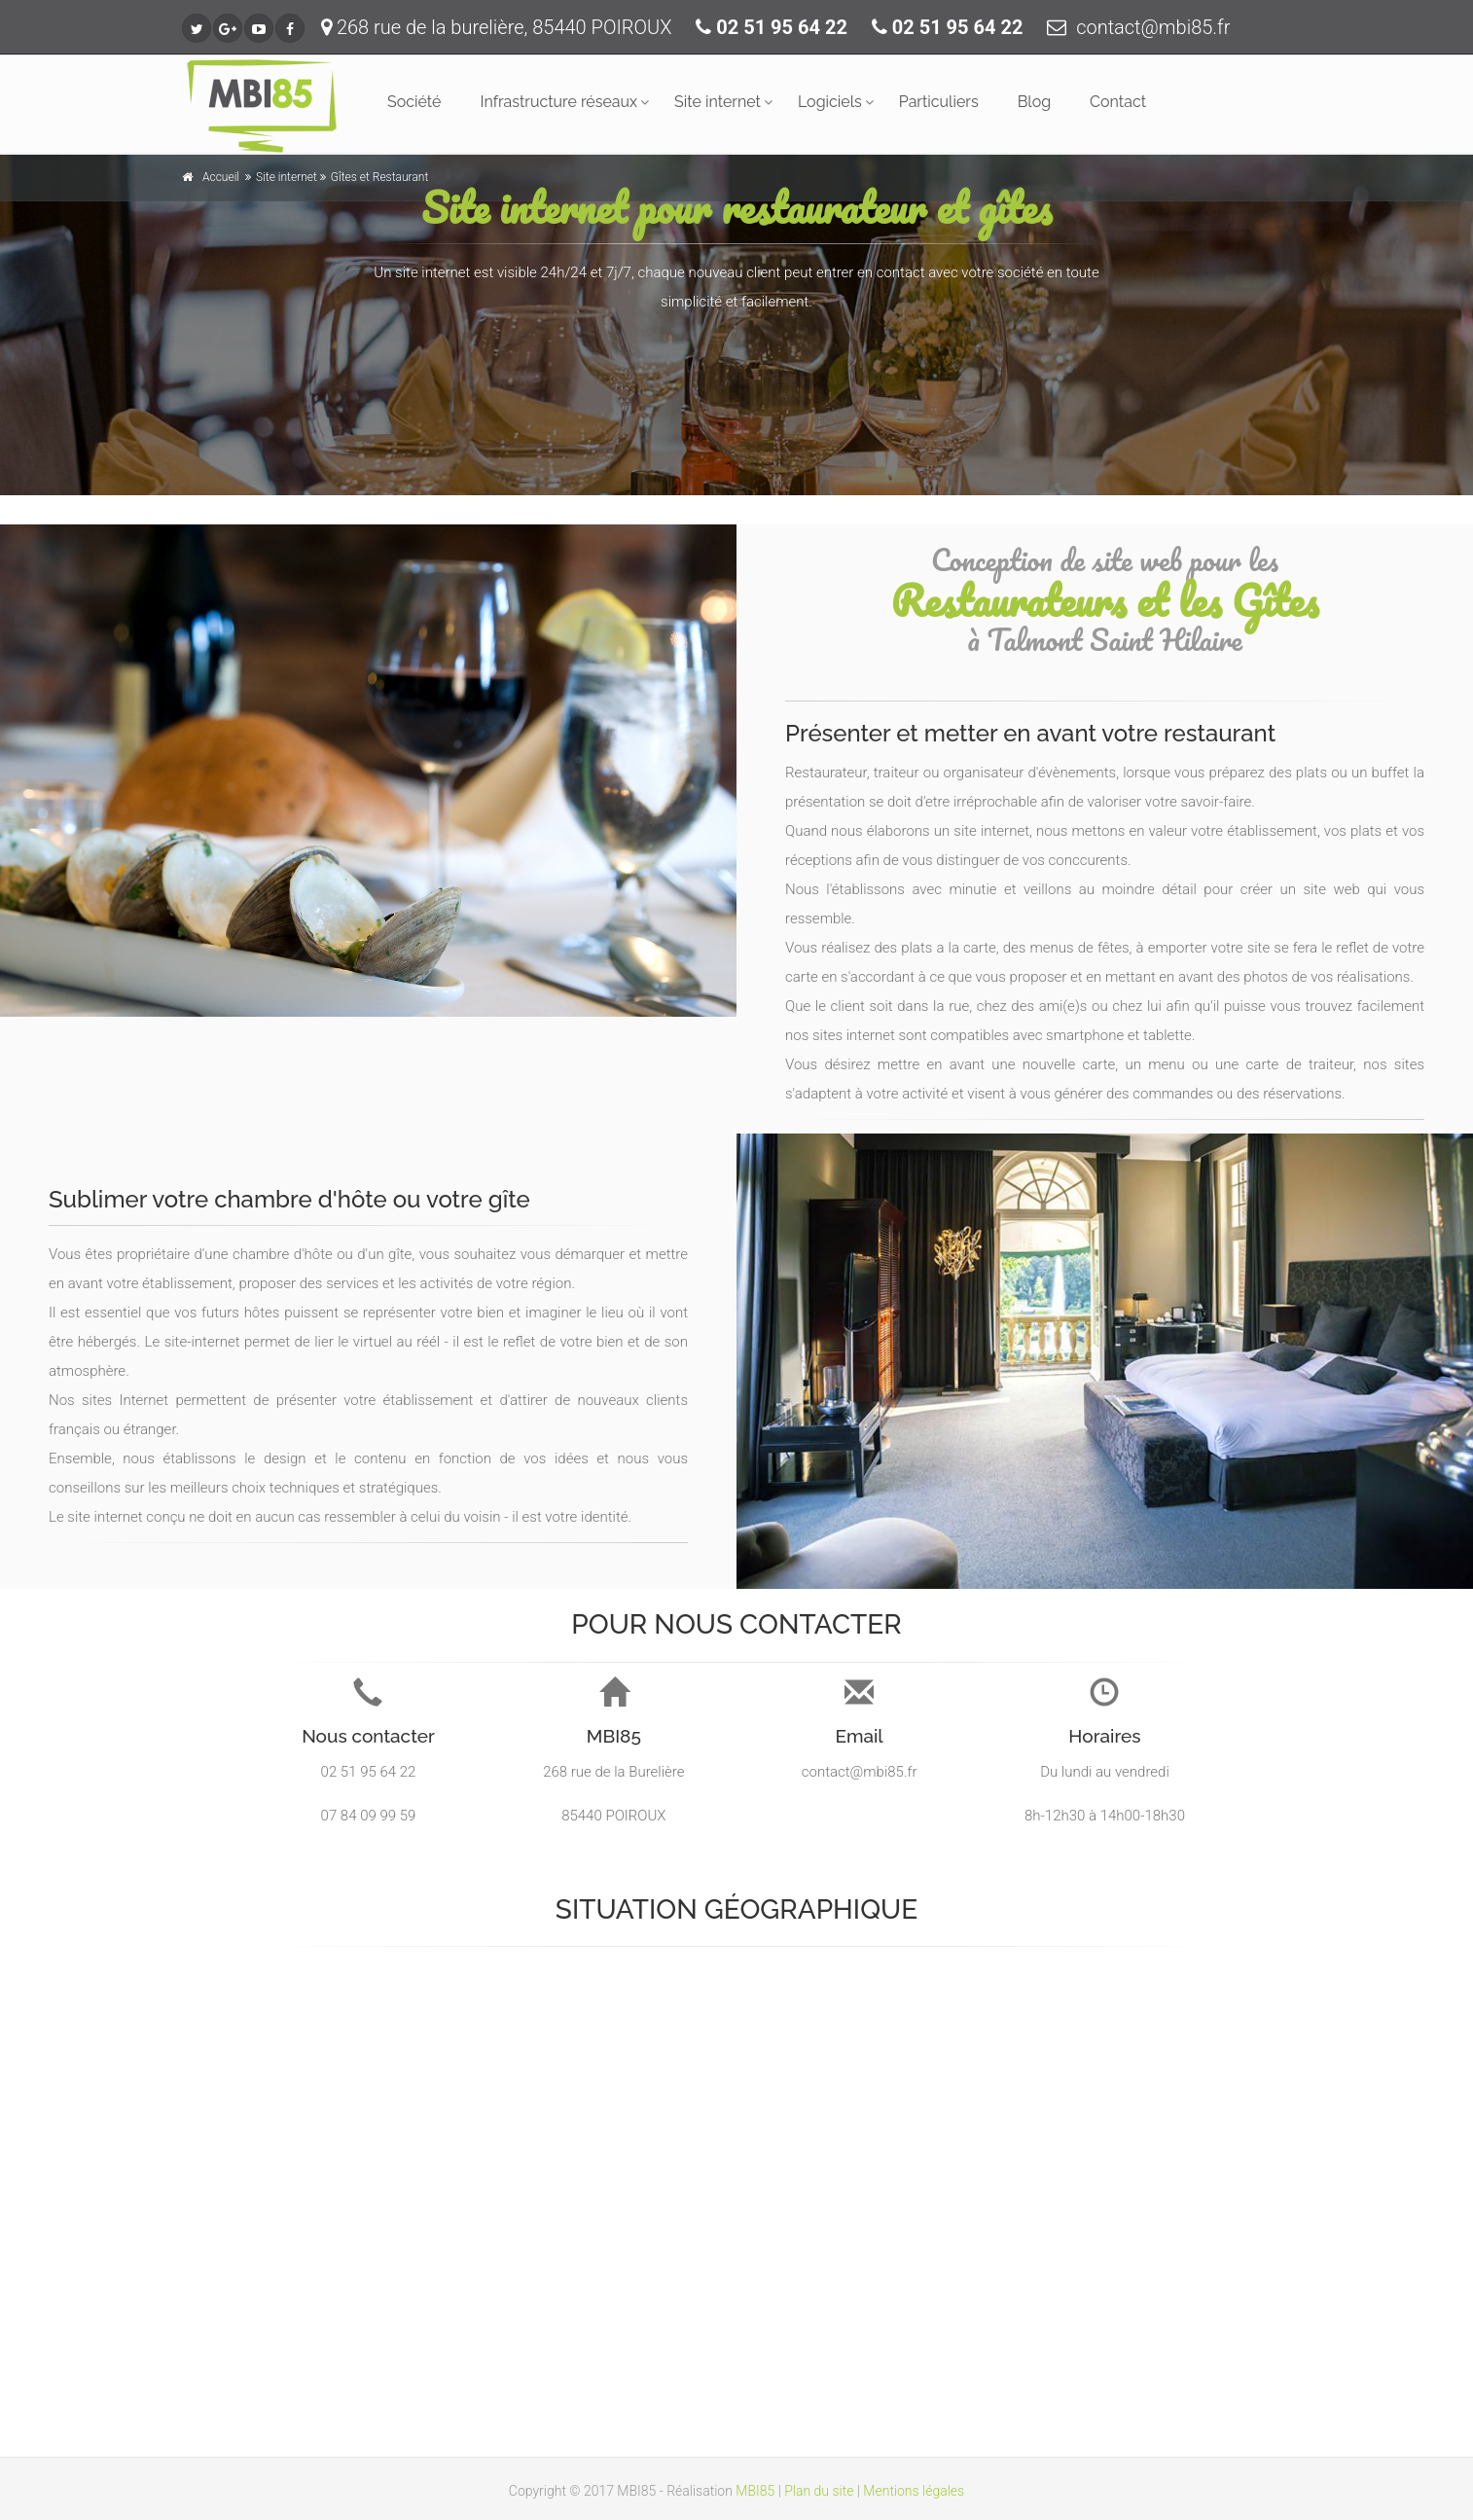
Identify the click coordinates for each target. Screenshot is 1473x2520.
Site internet (717, 101)
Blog (1034, 101)
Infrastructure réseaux (558, 101)
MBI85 (755, 2491)
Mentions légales (913, 2491)
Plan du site (818, 2491)
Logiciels (830, 101)
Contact (1118, 101)
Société (414, 101)
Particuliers (939, 101)
